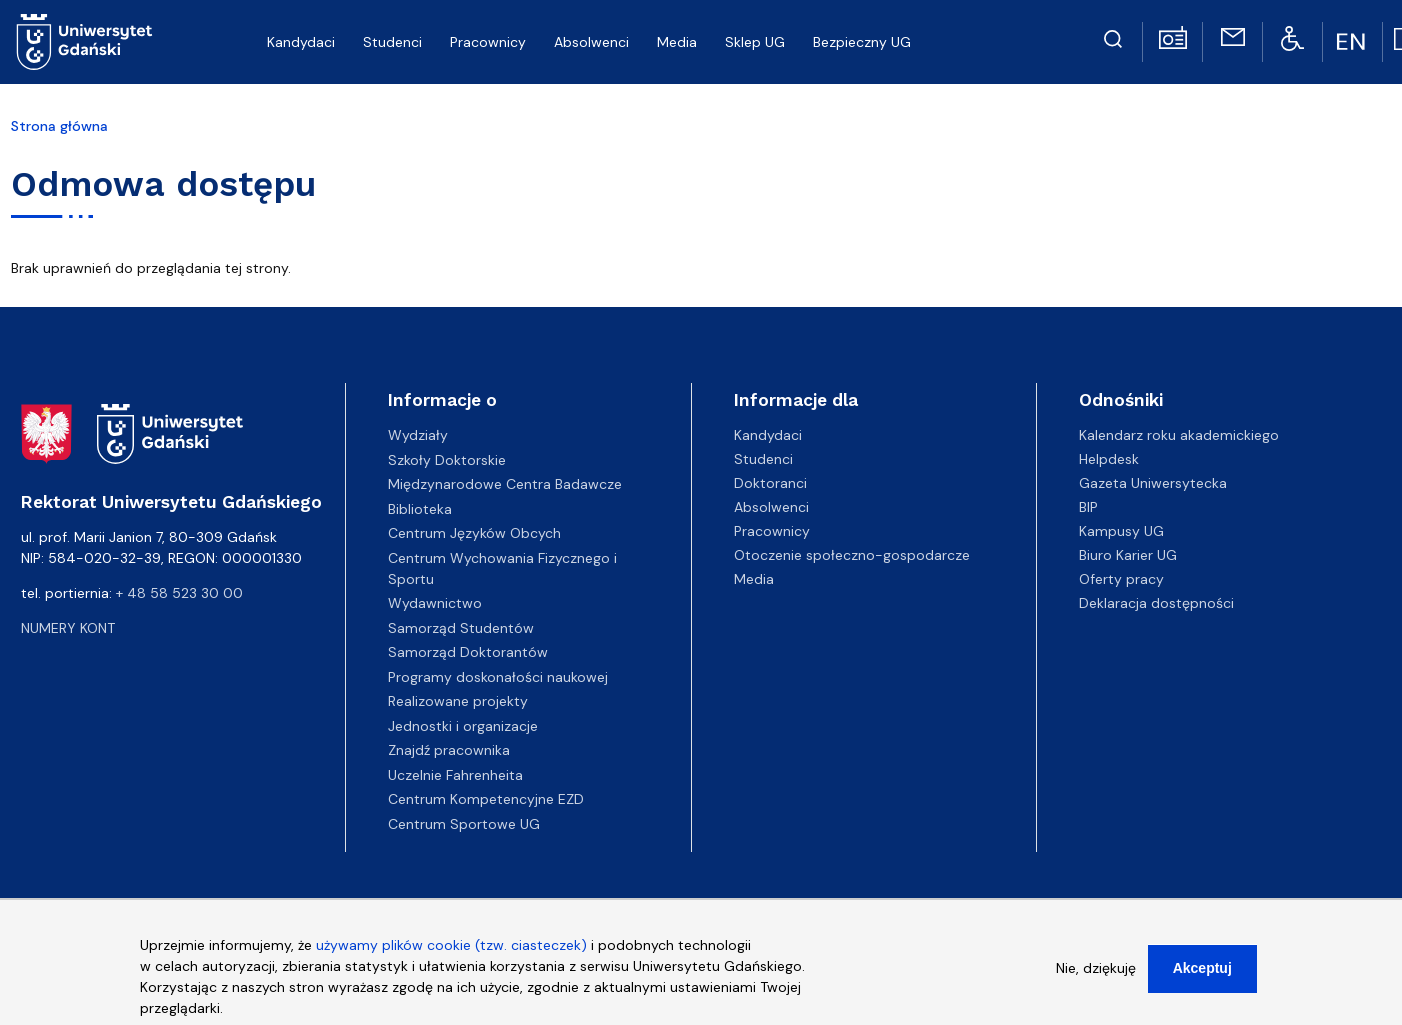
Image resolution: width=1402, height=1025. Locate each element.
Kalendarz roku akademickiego (1179, 435)
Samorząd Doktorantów (468, 652)
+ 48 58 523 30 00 (179, 593)
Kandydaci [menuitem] (301, 42)
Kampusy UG (1121, 531)
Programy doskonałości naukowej (498, 677)
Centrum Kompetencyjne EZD (486, 799)
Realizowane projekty (458, 701)
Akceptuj (1202, 972)
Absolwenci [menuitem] (591, 42)
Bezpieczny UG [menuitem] (862, 42)
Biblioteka (420, 509)
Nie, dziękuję (1096, 972)
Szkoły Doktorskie (447, 460)
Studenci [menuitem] (392, 42)
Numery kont (68, 628)
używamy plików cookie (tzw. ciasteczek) (451, 949)
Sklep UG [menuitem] (755, 42)
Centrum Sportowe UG (464, 824)
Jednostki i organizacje (463, 726)
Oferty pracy (1121, 579)
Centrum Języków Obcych (474, 533)
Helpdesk (1109, 459)
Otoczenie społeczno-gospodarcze (852, 555)
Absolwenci (771, 507)
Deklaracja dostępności (1156, 603)
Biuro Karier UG (1128, 555)
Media (754, 579)
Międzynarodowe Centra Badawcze (505, 484)
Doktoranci (770, 483)
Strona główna (59, 126)
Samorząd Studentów (461, 628)
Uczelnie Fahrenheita (455, 775)
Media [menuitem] (677, 42)
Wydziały (418, 435)
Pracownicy (772, 531)
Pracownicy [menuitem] (488, 42)
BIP (1088, 507)
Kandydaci (768, 435)
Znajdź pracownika (449, 750)
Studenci (763, 459)
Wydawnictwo (435, 603)
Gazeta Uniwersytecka (1153, 483)
